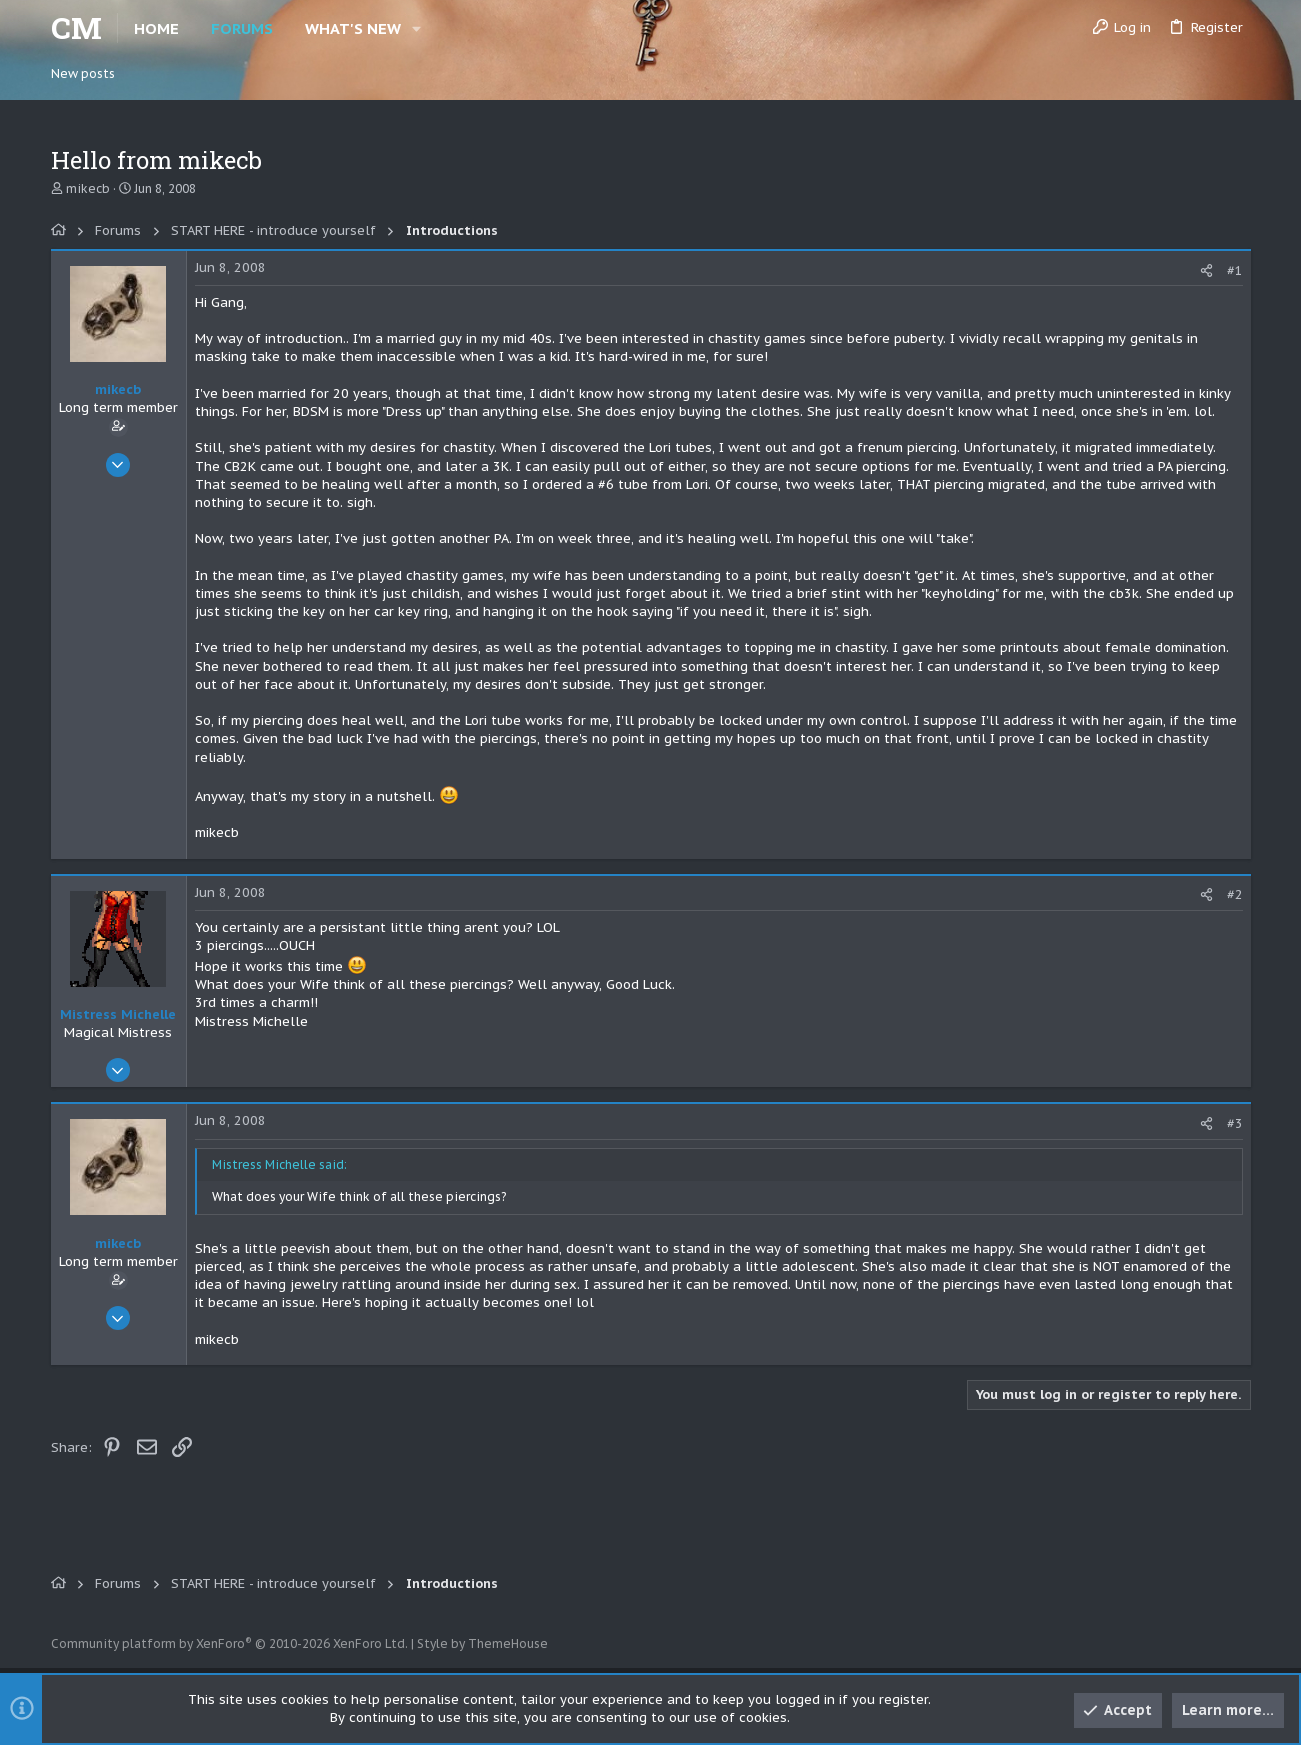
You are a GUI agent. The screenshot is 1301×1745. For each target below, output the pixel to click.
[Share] (1206, 270)
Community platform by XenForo (229, 1643)
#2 (1235, 894)
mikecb (88, 188)
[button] (417, 28)
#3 (1235, 1123)
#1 (1235, 270)
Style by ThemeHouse (482, 1643)
